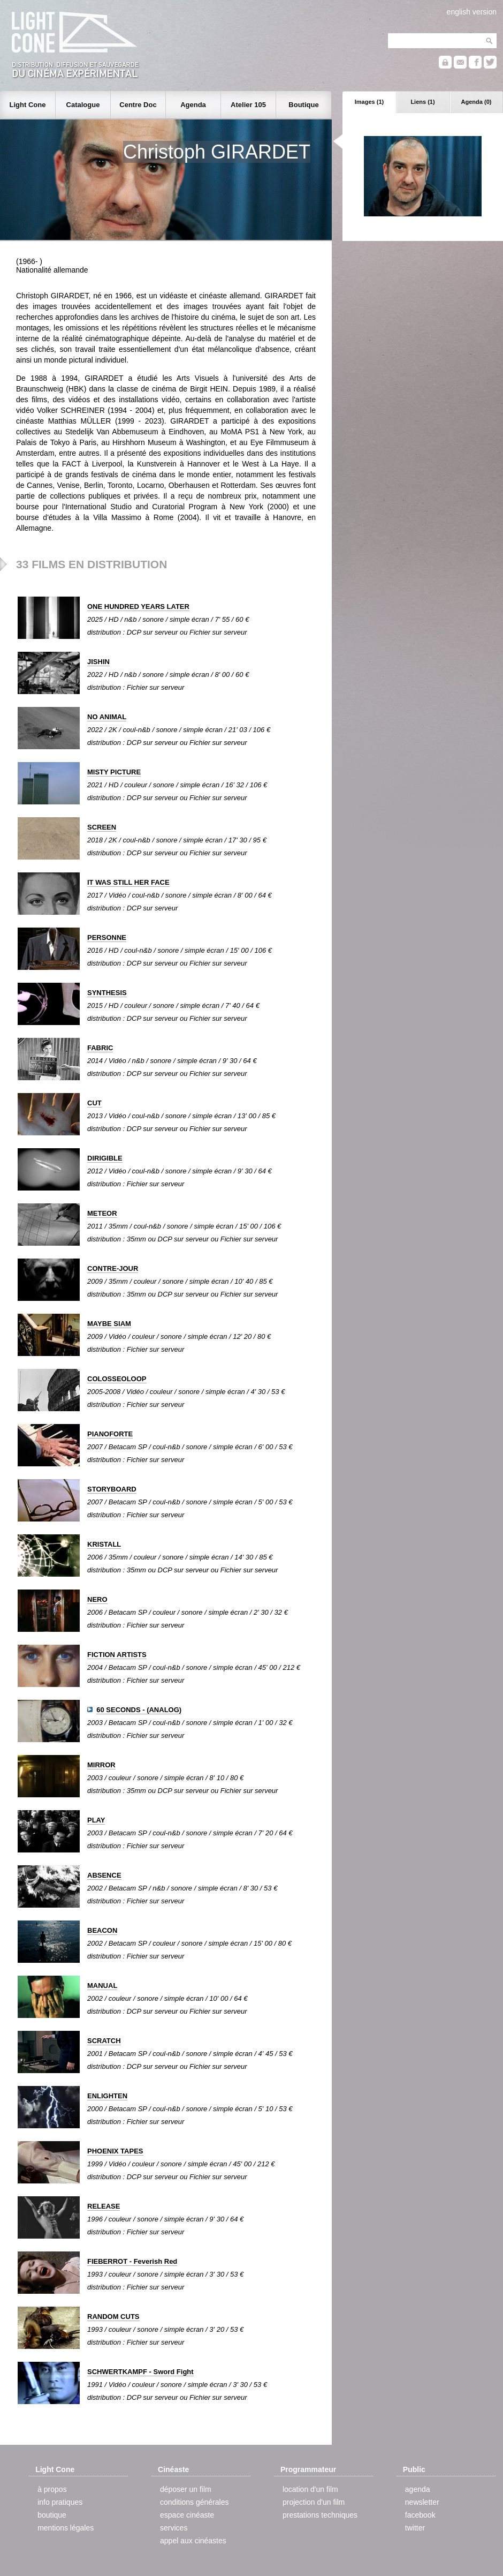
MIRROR (101, 1765)
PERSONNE (106, 937)
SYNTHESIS (107, 993)
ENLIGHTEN (107, 2096)
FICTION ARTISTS (117, 1655)
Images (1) (369, 102)
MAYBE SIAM (109, 1324)
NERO (97, 1599)
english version (472, 11)
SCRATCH (104, 2041)
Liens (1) (422, 102)
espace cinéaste (187, 2515)
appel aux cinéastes (193, 2540)
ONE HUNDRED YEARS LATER (138, 606)
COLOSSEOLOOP (117, 1379)
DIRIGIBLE (105, 1158)
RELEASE (103, 2206)
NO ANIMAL (106, 717)
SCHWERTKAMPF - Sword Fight (140, 2372)
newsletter (422, 2502)
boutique (51, 2515)
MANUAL (102, 1986)
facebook (420, 2515)
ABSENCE (104, 1875)
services (173, 2528)
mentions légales (65, 2528)
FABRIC (100, 1048)
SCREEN (101, 827)
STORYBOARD (111, 1489)
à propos (51, 2489)
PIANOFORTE (110, 1434)
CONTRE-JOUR (112, 1268)
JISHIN (98, 662)
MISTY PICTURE (114, 772)
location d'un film (310, 2489)
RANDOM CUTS (113, 2317)
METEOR (102, 1213)
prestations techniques (320, 2515)
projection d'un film (314, 2502)
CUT (94, 1103)
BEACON (102, 1930)
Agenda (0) (476, 102)
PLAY (96, 1820)
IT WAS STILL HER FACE (128, 882)
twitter (415, 2528)
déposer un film (185, 2489)
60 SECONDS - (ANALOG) (138, 1710)
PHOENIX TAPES (115, 2151)
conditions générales (194, 2502)
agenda (417, 2489)
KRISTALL (104, 1544)
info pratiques (59, 2502)
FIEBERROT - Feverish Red (132, 2261)
